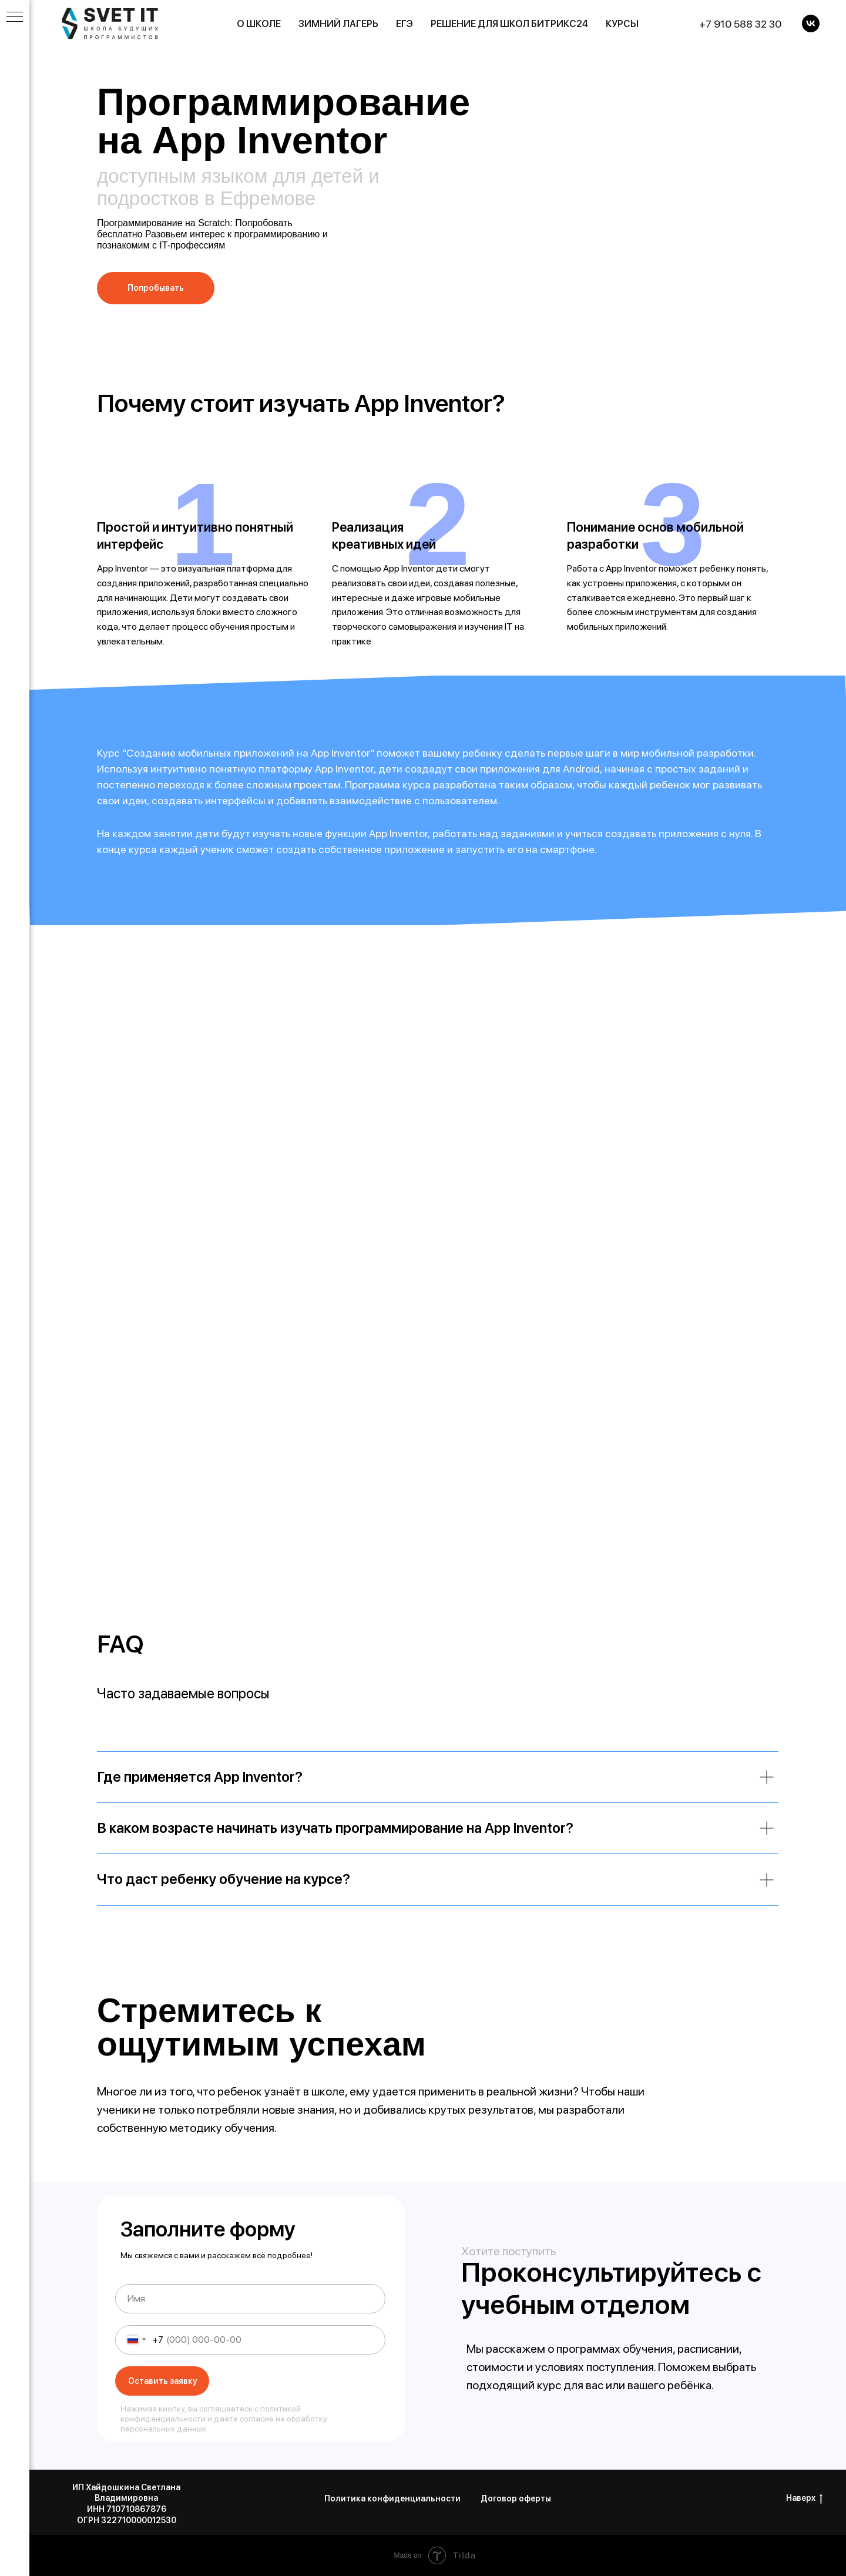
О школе (259, 23)
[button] (155, 288)
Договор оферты (516, 2498)
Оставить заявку (162, 2381)
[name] (250, 2298)
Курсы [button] (622, 23)
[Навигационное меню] (14, 17)
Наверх (804, 2498)
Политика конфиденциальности (392, 2498)
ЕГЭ (404, 23)
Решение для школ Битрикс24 (509, 23)
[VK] (811, 23)
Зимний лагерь (338, 23)
